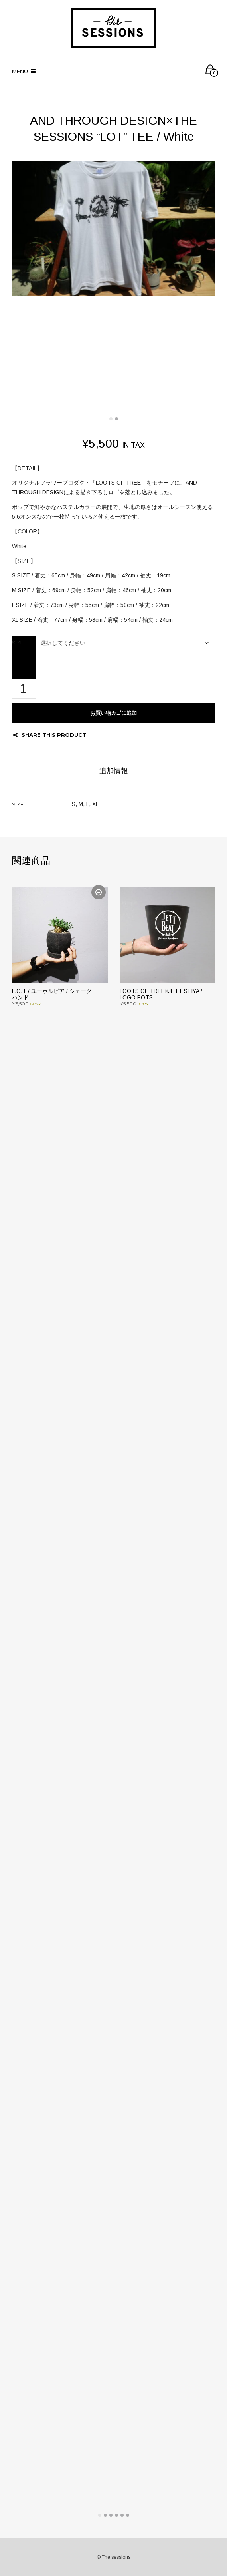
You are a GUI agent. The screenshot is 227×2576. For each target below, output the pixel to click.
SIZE (18, 643)
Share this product (49, 735)
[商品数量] (24, 689)
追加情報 (113, 771)
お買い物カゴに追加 (113, 713)
